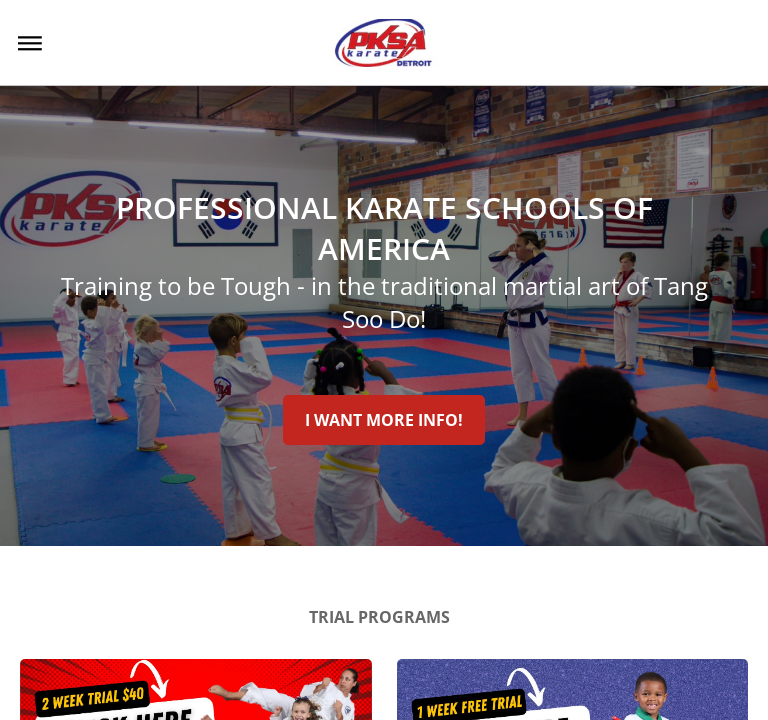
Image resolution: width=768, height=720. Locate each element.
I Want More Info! (384, 420)
